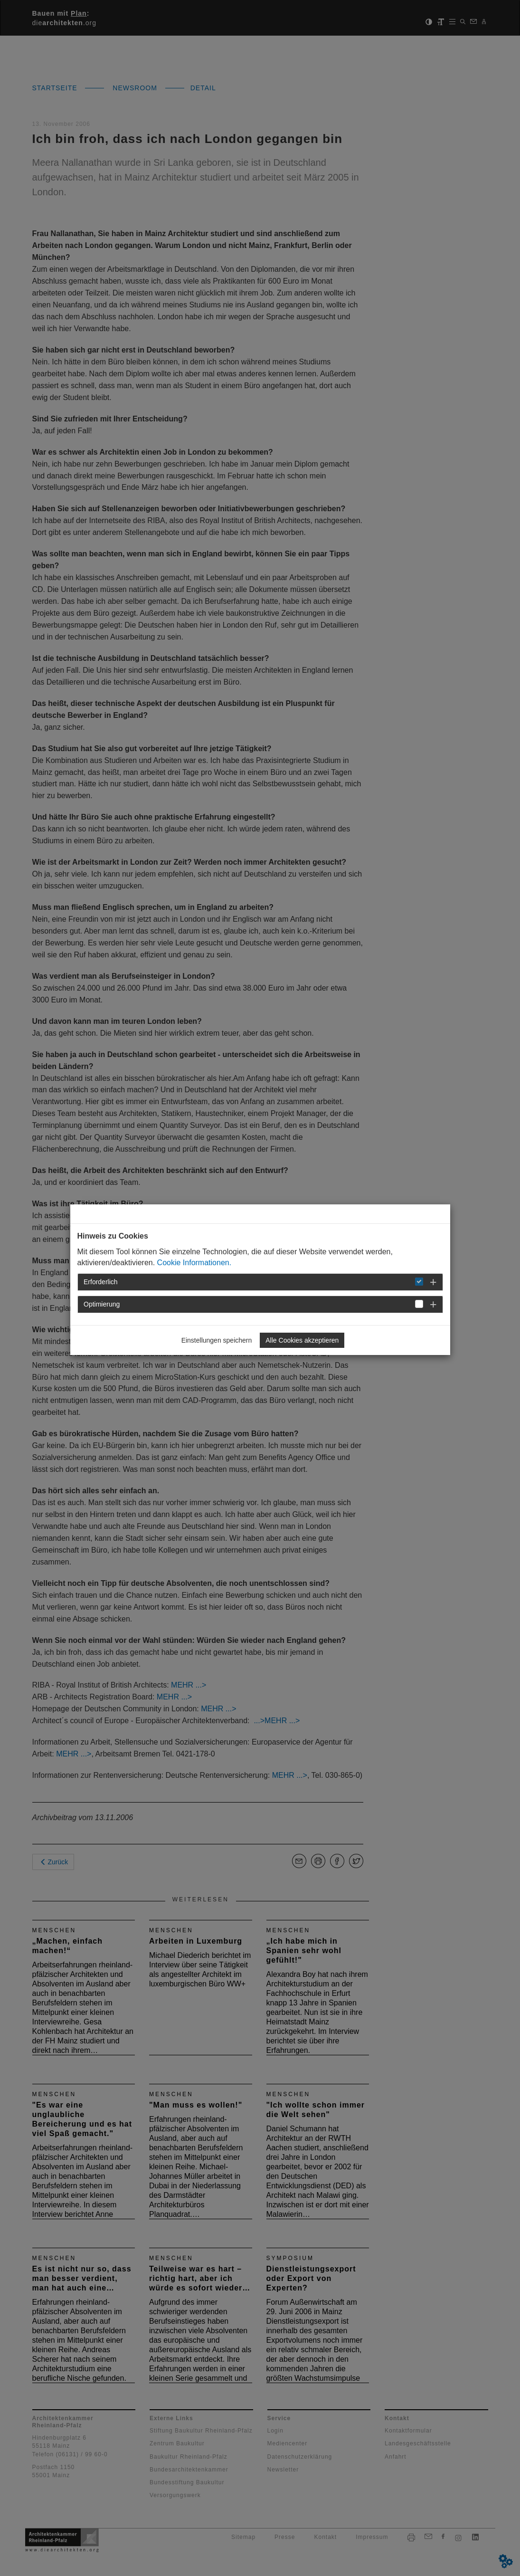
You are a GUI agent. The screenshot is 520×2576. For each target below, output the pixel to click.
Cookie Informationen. (194, 1263)
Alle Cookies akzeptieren (302, 1340)
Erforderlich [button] (101, 1282)
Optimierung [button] (102, 1304)
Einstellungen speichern (216, 1340)
